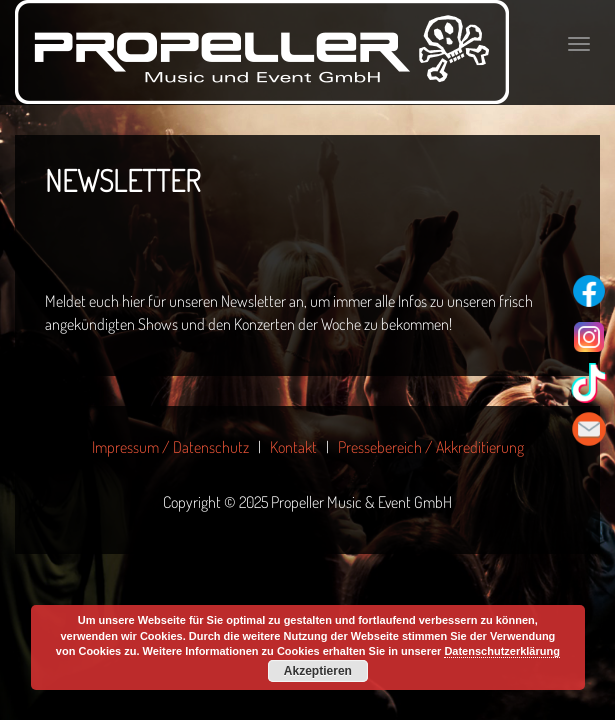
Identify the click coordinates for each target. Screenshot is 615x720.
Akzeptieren (318, 671)
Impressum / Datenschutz (170, 447)
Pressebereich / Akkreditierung (431, 447)
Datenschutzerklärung (502, 651)
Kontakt (293, 447)
